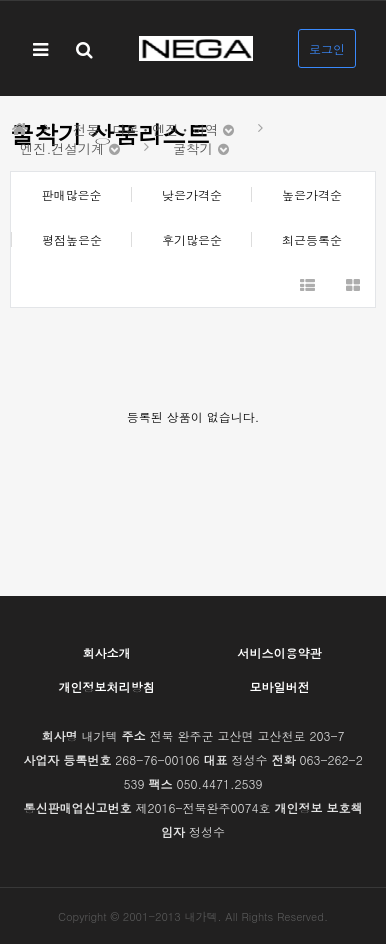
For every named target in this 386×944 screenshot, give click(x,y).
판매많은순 (71, 194)
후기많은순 (192, 239)
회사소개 (107, 652)
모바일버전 (280, 686)
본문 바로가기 (0, 0)
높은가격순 (312, 194)
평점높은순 (72, 239)
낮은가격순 (192, 194)
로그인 (327, 48)
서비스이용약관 (280, 652)
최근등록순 (312, 239)
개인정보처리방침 (107, 686)
